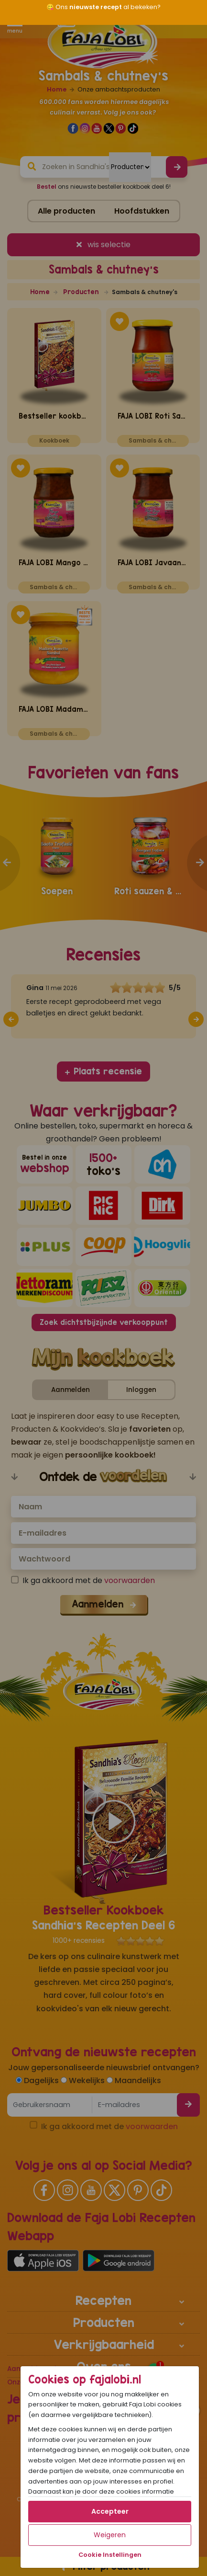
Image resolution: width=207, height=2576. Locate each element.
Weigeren (110, 2535)
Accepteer (110, 2511)
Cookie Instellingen (110, 2555)
